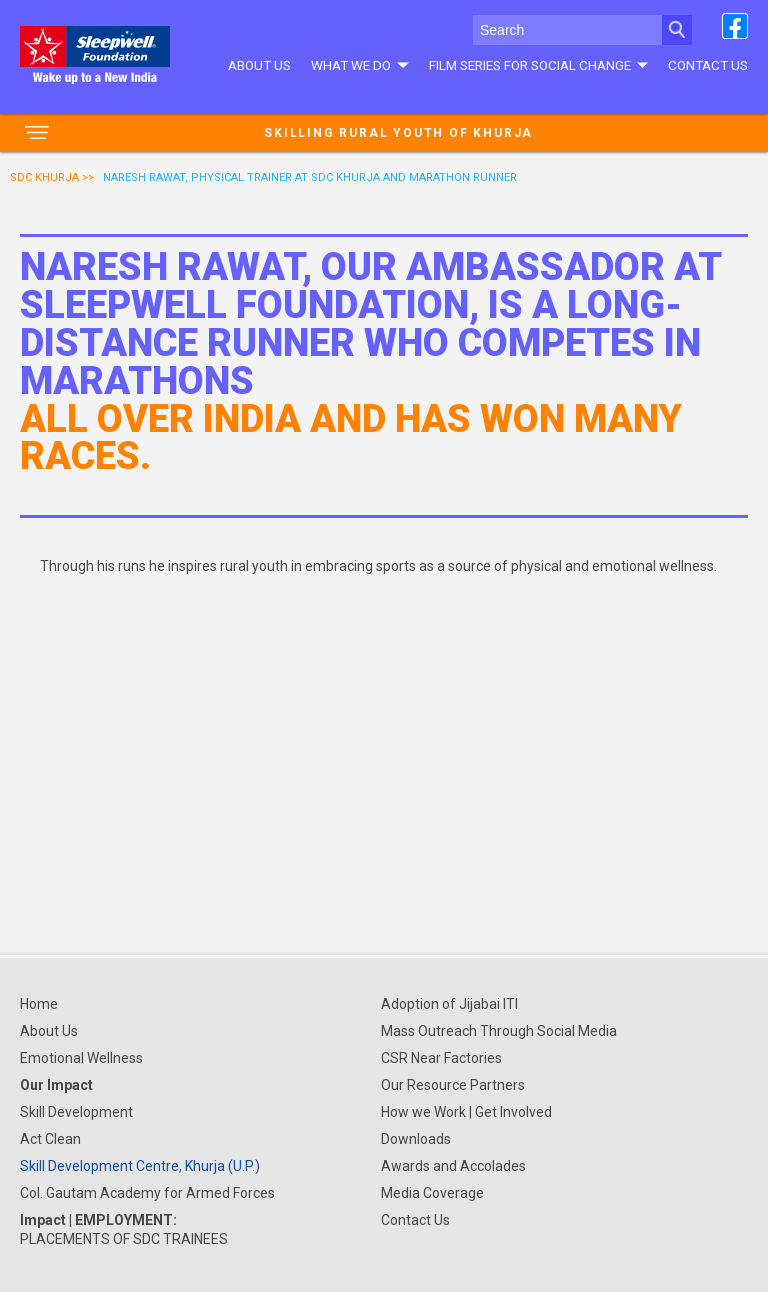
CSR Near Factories (441, 1058)
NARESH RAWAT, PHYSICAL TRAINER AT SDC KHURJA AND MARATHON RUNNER (310, 177)
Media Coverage (432, 1193)
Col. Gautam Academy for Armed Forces (147, 1193)
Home (39, 1004)
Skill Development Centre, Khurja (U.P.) (140, 1166)
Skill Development (76, 1112)
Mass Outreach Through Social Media (499, 1031)
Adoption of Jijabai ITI (449, 1004)
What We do (359, 65)
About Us (259, 65)
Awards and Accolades (453, 1166)
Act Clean (50, 1139)
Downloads (416, 1139)
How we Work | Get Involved (466, 1112)
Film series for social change (538, 65)
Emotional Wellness (81, 1058)
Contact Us (708, 65)
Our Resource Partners (453, 1085)
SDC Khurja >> (52, 177)
